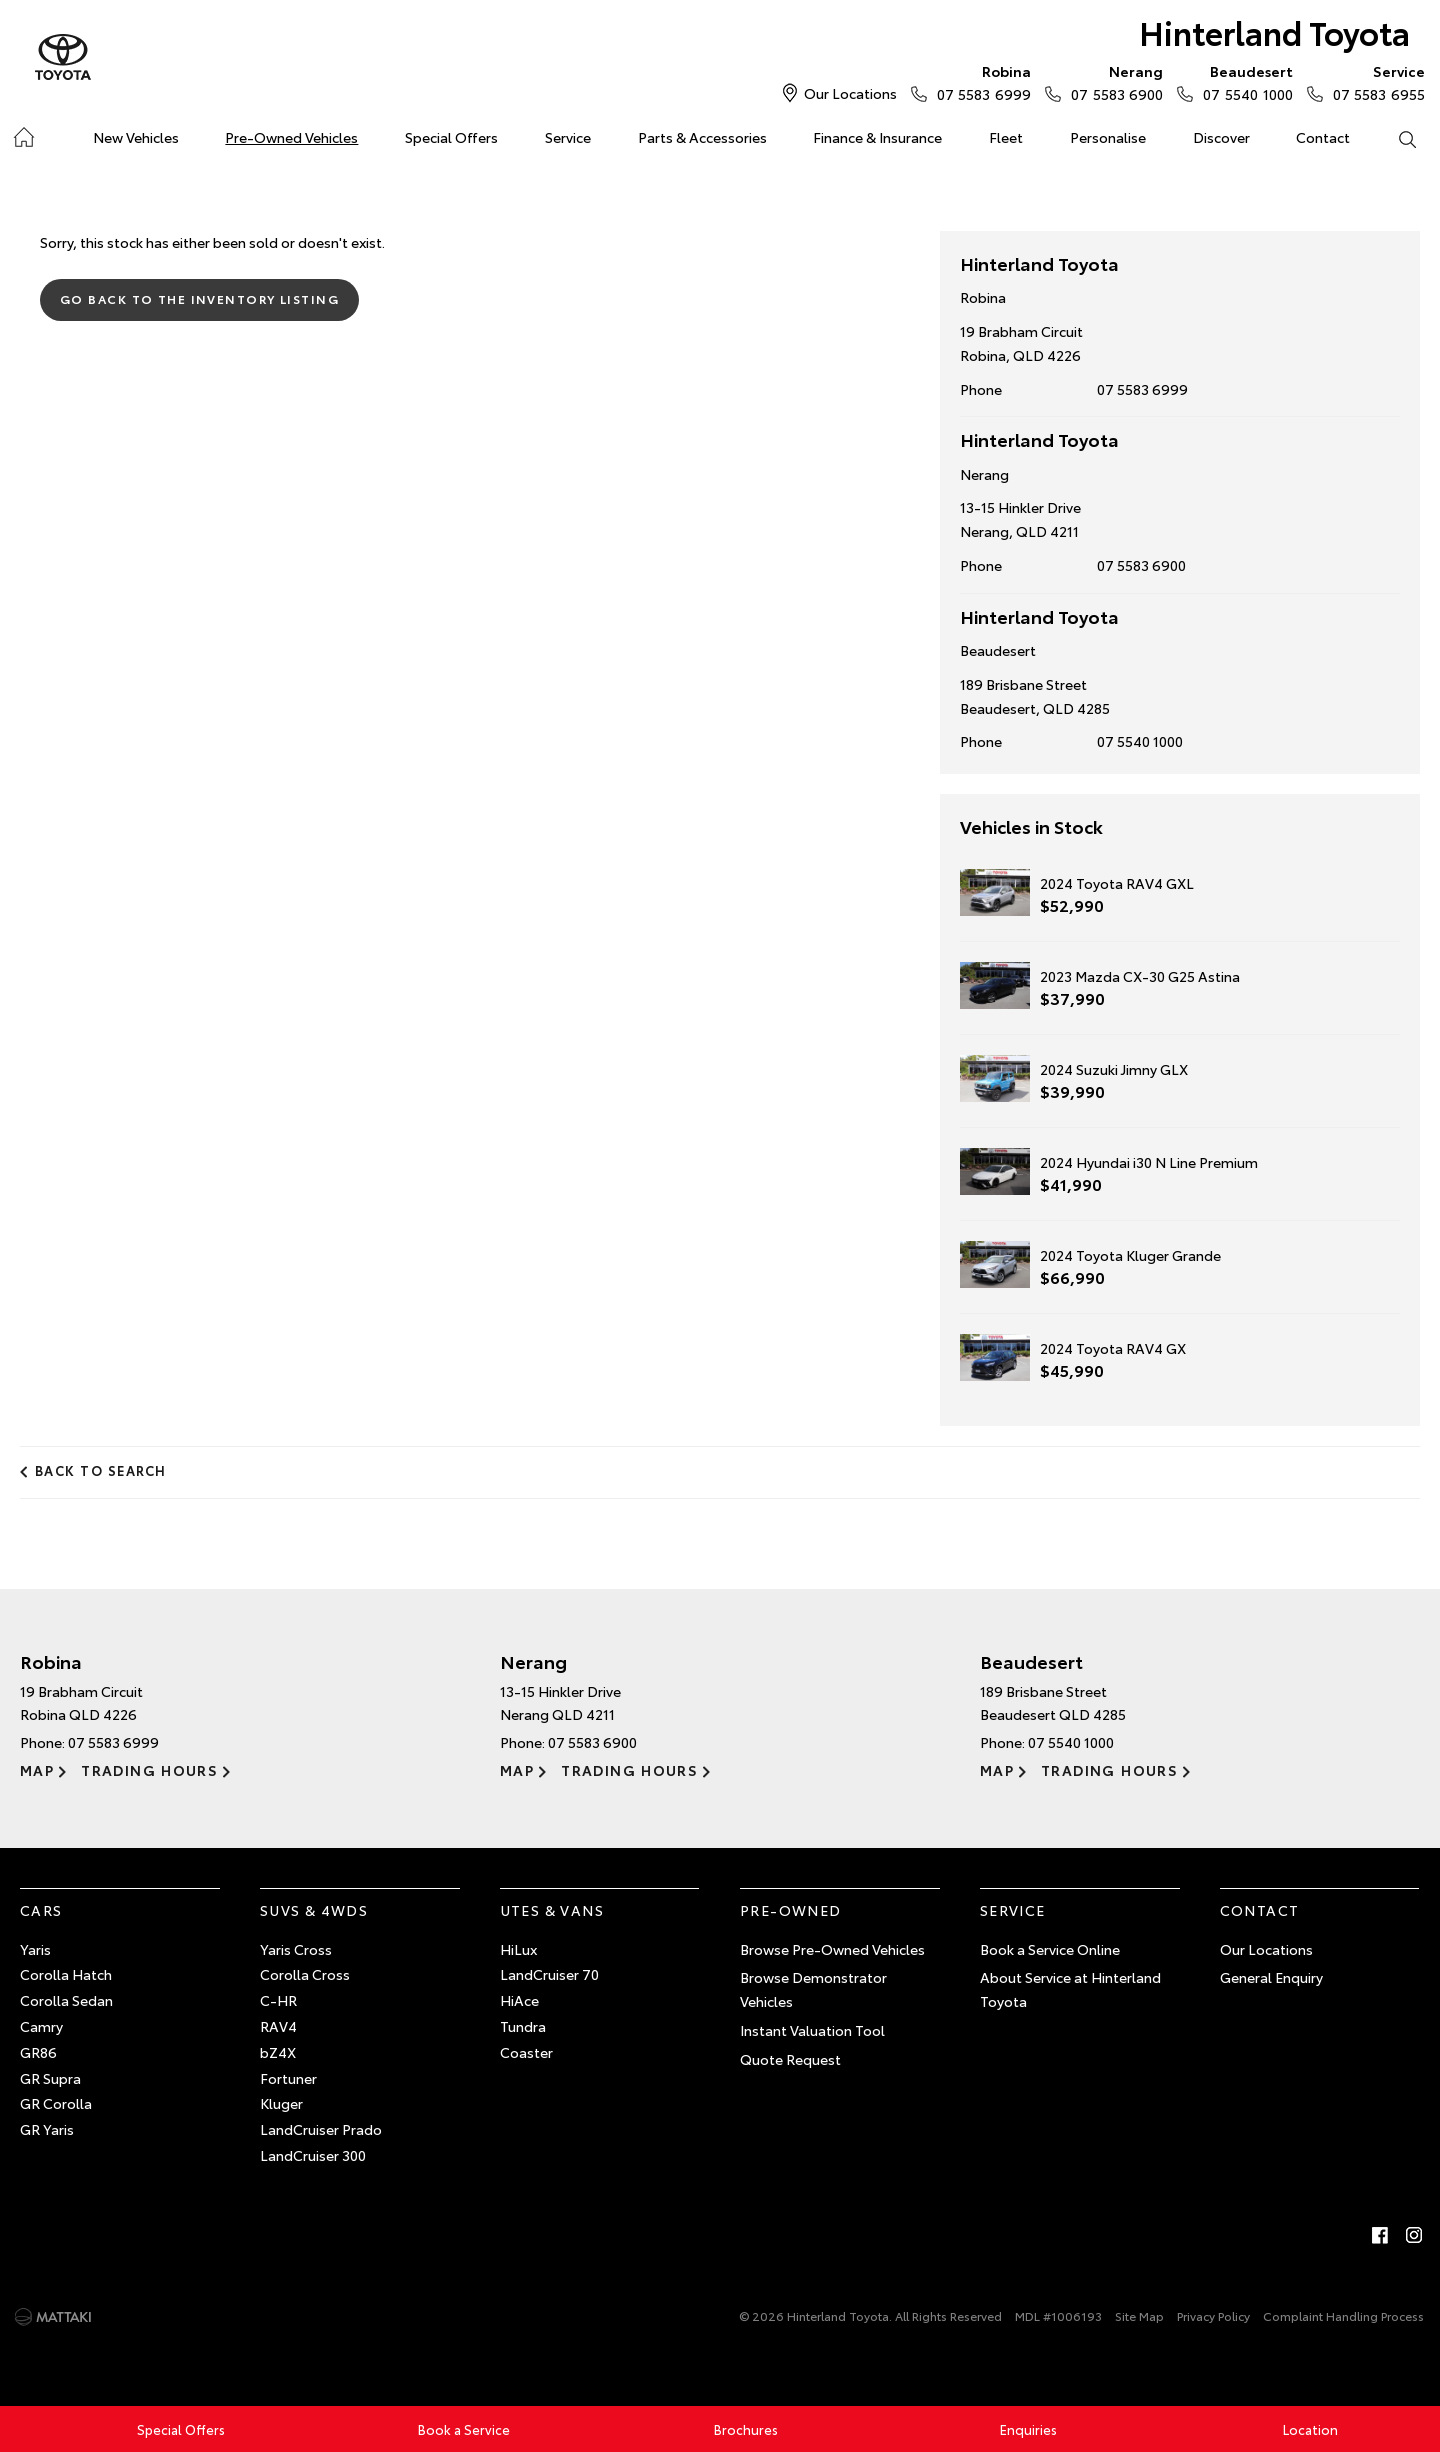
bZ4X (278, 2052)
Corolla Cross (305, 1974)
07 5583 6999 (979, 82)
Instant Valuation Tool (812, 2030)
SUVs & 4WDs (314, 1910)
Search (1395, 138)
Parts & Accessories (702, 137)
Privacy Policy (1213, 2315)
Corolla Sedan (66, 2000)
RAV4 (278, 2026)
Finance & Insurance (877, 137)
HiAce (519, 2000)
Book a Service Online (1050, 1949)
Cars (41, 1910)
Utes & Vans (552, 1910)
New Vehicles (136, 137)
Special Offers (451, 137)
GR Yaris (47, 2129)
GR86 (38, 2052)
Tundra (523, 2026)
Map (37, 1770)
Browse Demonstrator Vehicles (813, 1989)
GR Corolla (56, 2103)
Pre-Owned (791, 1910)
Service (568, 137)
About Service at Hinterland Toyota (1070, 1989)
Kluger (281, 2103)
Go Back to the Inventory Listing (199, 298)
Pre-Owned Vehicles (291, 137)
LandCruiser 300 (313, 2155)
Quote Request (790, 2059)
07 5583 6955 (1374, 82)
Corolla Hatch (66, 1974)
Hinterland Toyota (1274, 31)
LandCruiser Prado (321, 2129)
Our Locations (850, 93)
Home (23, 133)
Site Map (1139, 2315)
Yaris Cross (296, 1949)
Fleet (1006, 137)
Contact (1323, 137)
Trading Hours (149, 1770)
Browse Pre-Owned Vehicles (832, 1949)
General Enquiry (1271, 1977)
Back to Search (101, 1470)
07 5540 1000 (1243, 82)
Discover (1221, 137)
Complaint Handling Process (1343, 2315)
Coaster (526, 2052)
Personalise (1108, 137)
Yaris (35, 1949)
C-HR (278, 2000)
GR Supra (50, 2078)
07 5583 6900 (1112, 82)
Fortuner (288, 2078)
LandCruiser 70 (549, 1974)
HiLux (518, 1949)
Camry (41, 2026)
